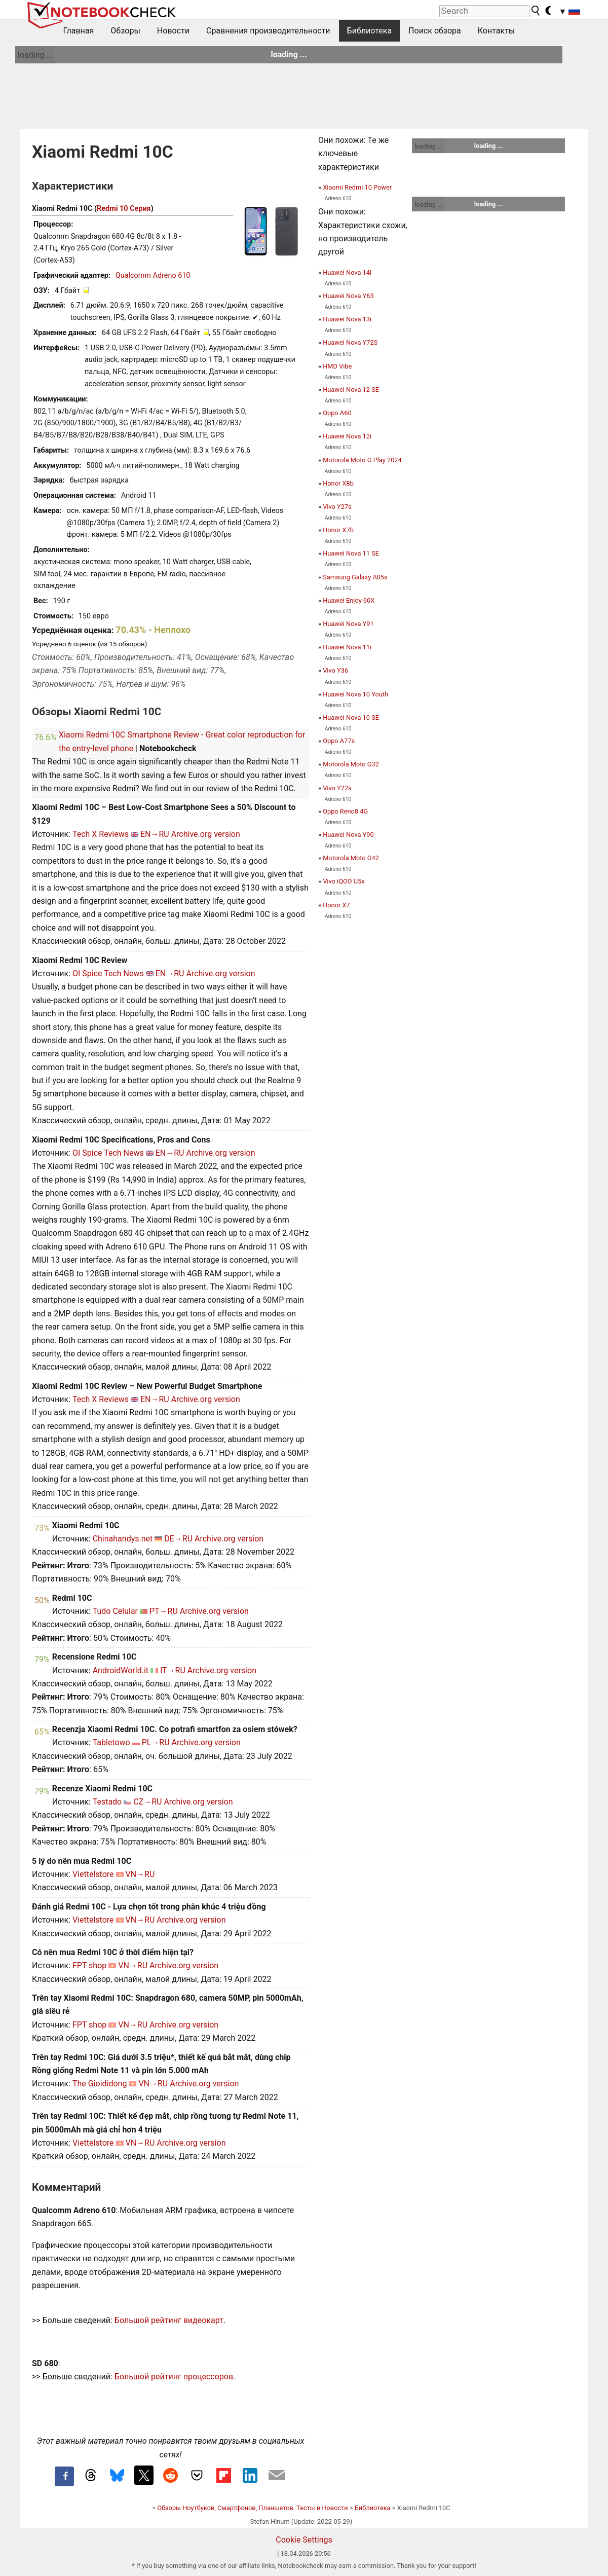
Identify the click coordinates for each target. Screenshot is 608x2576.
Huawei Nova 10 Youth (355, 694)
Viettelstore (93, 1874)
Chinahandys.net (123, 1538)
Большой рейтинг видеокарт (169, 2320)
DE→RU (178, 1538)
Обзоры (125, 30)
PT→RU (163, 1611)
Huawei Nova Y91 (348, 624)
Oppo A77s (339, 741)
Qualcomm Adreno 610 (153, 275)
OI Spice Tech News (108, 973)
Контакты (496, 30)
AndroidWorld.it (120, 1670)
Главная (78, 30)
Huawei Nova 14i (347, 272)
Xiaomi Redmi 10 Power (357, 187)
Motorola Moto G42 (351, 858)
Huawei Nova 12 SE (351, 389)
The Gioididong (99, 2083)
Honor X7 (336, 905)
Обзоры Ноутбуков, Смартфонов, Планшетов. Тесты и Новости (252, 2508)
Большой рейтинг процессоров (174, 2376)
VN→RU (140, 1874)
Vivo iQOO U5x (343, 881)
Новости (173, 30)
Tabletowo (111, 1742)
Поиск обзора (434, 30)
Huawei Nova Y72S (350, 342)
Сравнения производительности (268, 30)
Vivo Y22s (337, 788)
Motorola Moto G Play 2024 (362, 460)
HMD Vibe (337, 366)
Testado (107, 1802)
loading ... (35, 55)
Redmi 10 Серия (124, 208)
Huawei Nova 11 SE (351, 553)
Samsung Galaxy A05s (355, 577)
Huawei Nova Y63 (348, 296)
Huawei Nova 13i (347, 319)
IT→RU (172, 1670)
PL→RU (156, 1742)
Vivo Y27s (337, 506)
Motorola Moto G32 (351, 764)
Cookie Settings (304, 2540)
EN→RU (154, 834)
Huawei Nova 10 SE (351, 717)
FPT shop (89, 1965)
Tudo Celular (115, 1611)
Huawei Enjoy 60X (348, 600)
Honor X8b (338, 483)
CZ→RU (147, 1802)
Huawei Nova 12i (347, 436)
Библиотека (369, 30)
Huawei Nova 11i (347, 647)
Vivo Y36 (335, 670)
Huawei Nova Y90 (348, 834)
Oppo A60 (337, 413)
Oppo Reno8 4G (345, 811)
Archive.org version (205, 834)
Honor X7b (338, 530)
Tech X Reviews (100, 834)
